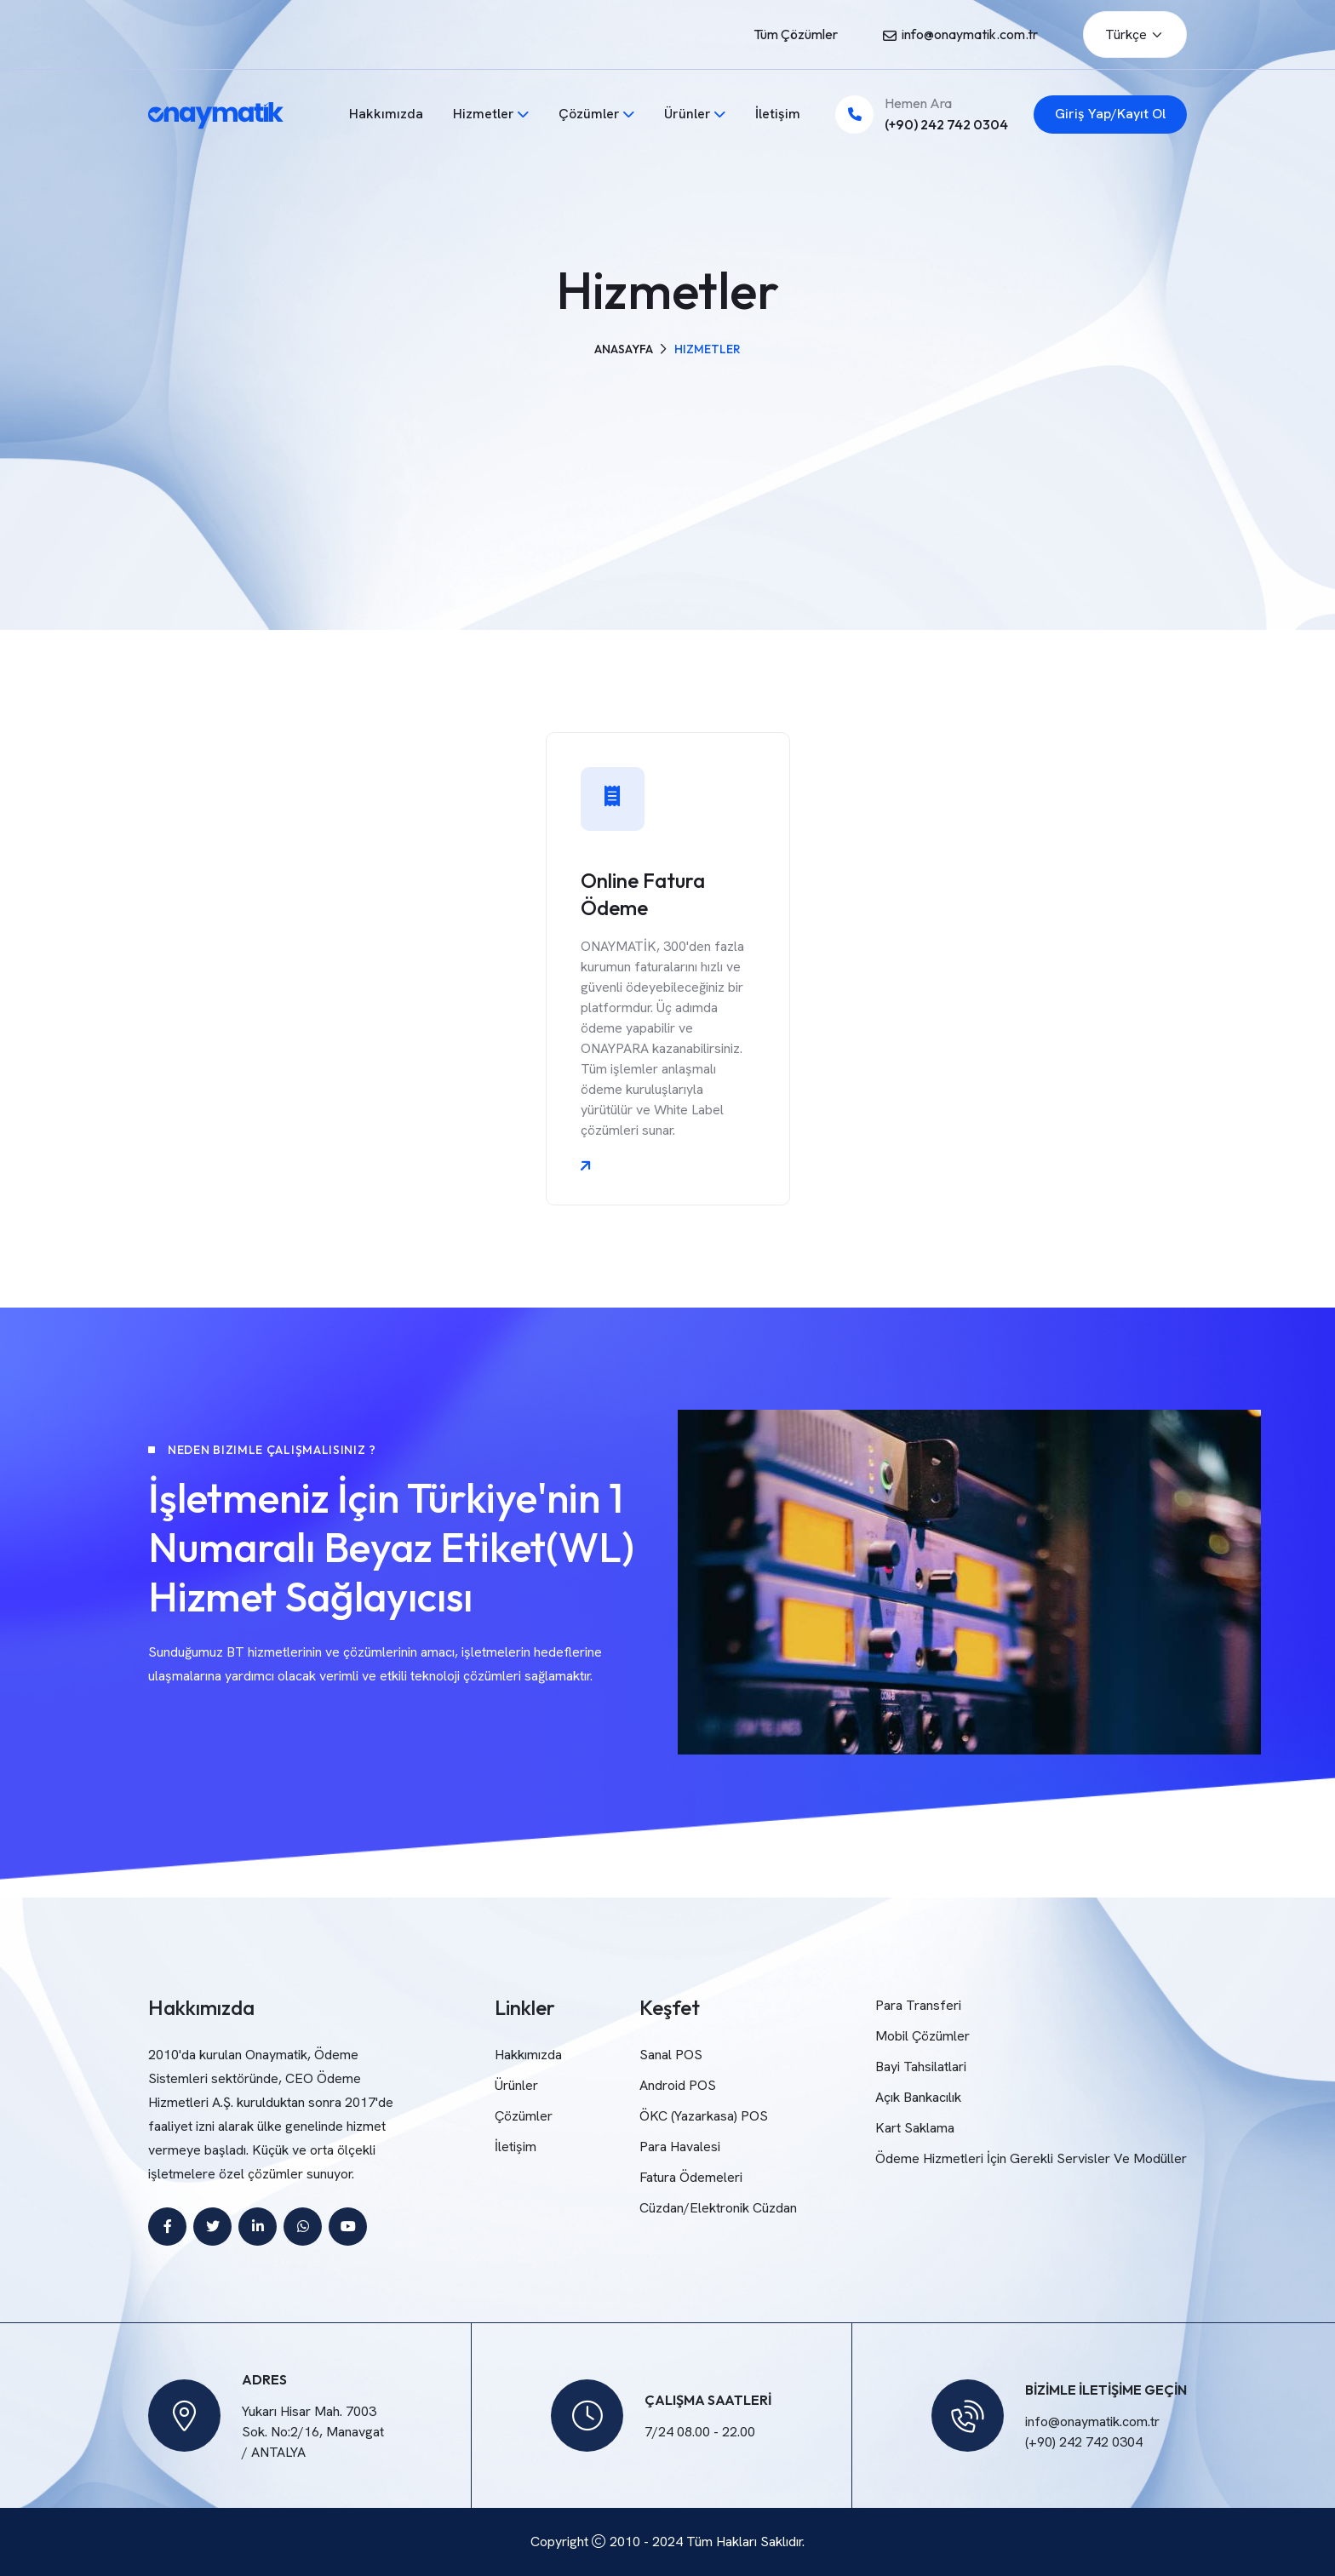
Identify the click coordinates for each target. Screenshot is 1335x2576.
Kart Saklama (914, 2128)
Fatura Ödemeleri (690, 2177)
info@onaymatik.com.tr (970, 34)
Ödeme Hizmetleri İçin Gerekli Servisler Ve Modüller (1031, 2158)
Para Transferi (918, 2005)
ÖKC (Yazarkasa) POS (703, 2116)
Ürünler (687, 114)
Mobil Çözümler (922, 2036)
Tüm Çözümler (795, 34)
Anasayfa (623, 349)
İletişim (777, 114)
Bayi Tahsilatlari (920, 2066)
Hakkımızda (386, 114)
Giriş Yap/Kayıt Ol (1110, 114)
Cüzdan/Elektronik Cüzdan (718, 2208)
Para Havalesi (679, 2146)
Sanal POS (670, 2055)
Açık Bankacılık (918, 2097)
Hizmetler (483, 114)
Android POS (677, 2085)
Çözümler (589, 114)
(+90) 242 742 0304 (946, 124)
